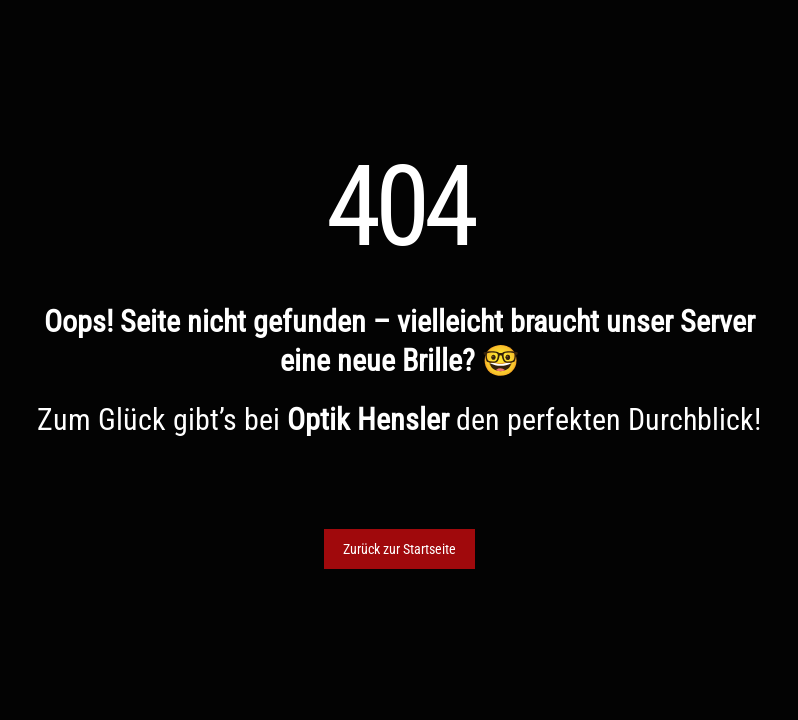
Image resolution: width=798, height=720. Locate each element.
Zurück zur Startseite (399, 549)
